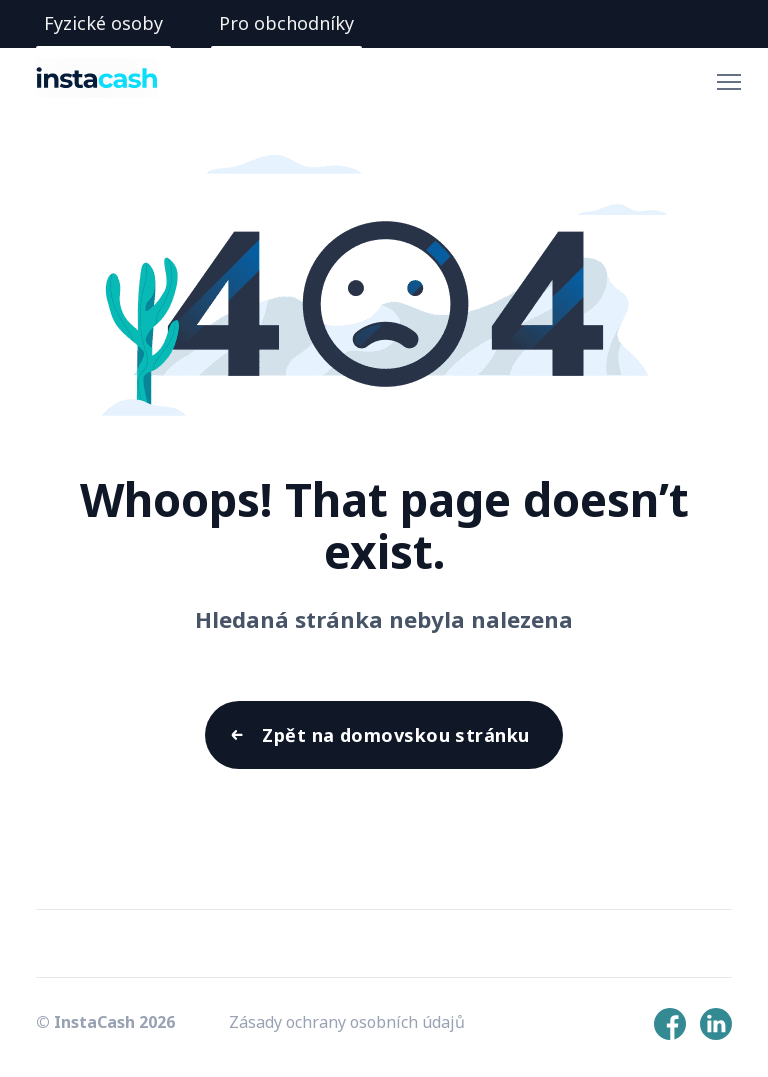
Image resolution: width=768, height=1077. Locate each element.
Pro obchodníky (286, 23)
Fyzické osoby (103, 23)
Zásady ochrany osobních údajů (347, 1022)
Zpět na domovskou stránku (395, 735)
